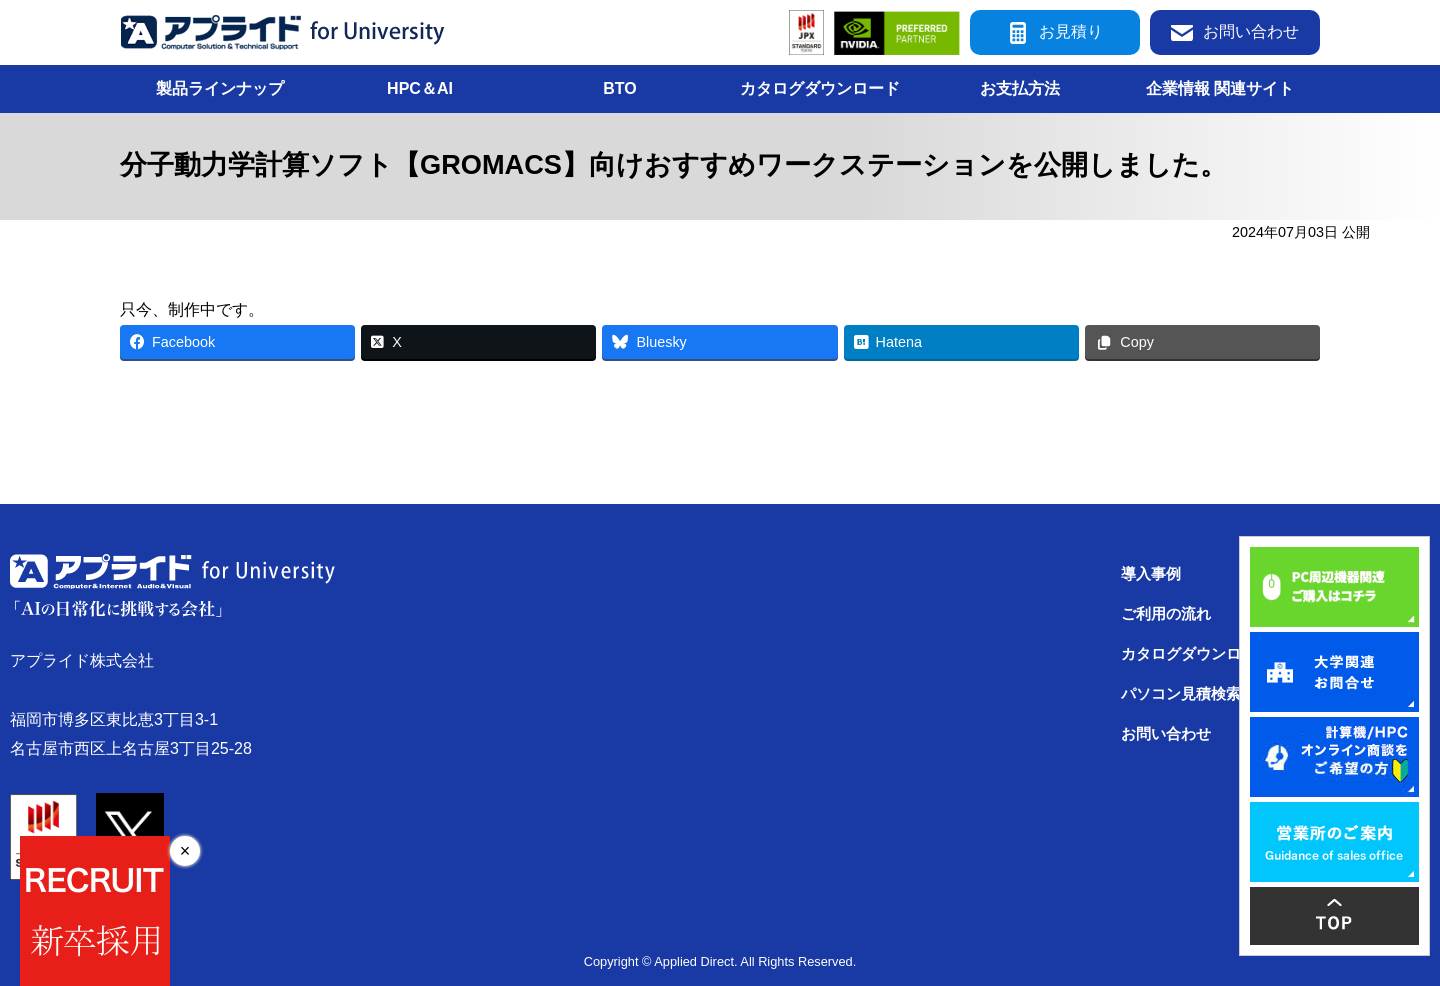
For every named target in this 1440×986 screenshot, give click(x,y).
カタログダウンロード (820, 88)
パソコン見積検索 (1181, 694)
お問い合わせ (1235, 32)
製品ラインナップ (220, 88)
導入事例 (1151, 574)
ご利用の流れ (1166, 614)
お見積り (1055, 32)
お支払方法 (1020, 88)
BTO (619, 88)
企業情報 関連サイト (1220, 88)
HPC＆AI (420, 88)
